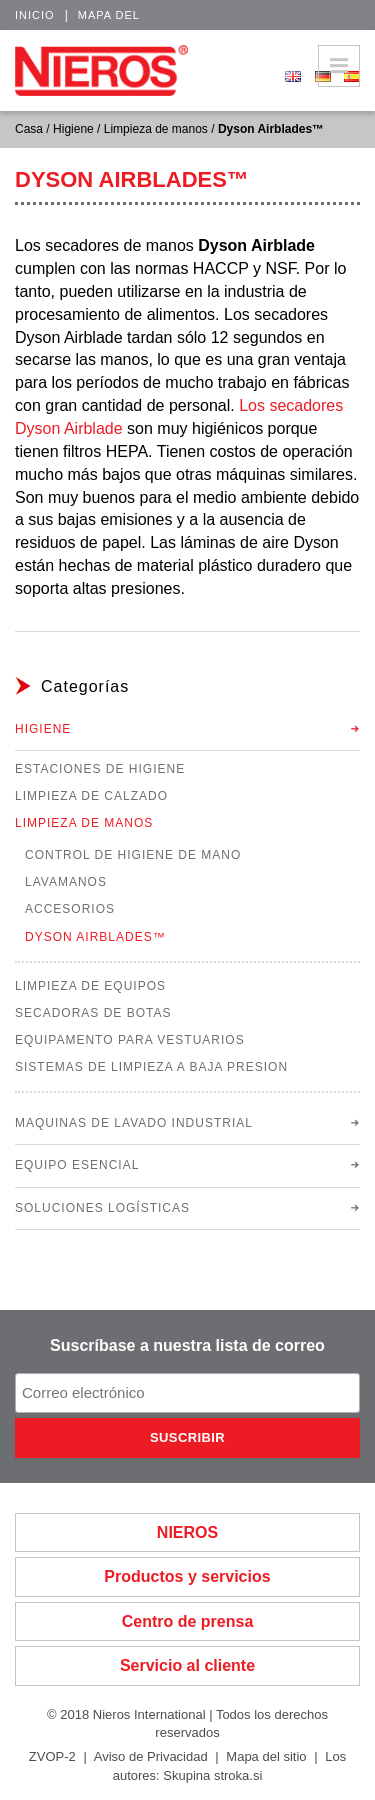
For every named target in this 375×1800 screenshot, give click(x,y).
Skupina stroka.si (212, 1775)
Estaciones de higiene (100, 769)
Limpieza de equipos (90, 986)
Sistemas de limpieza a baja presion (151, 1067)
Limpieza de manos (156, 129)
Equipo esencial (77, 1165)
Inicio (35, 15)
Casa (29, 129)
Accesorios (70, 909)
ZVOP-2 (52, 1756)
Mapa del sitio (266, 1756)
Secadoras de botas (93, 1013)
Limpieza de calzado (91, 796)
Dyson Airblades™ (95, 937)
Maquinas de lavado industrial (134, 1123)
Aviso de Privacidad (151, 1756)
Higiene (73, 129)
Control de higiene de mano (133, 855)
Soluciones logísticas (102, 1208)
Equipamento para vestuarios (130, 1040)
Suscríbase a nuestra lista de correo (187, 1345)
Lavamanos (66, 882)
